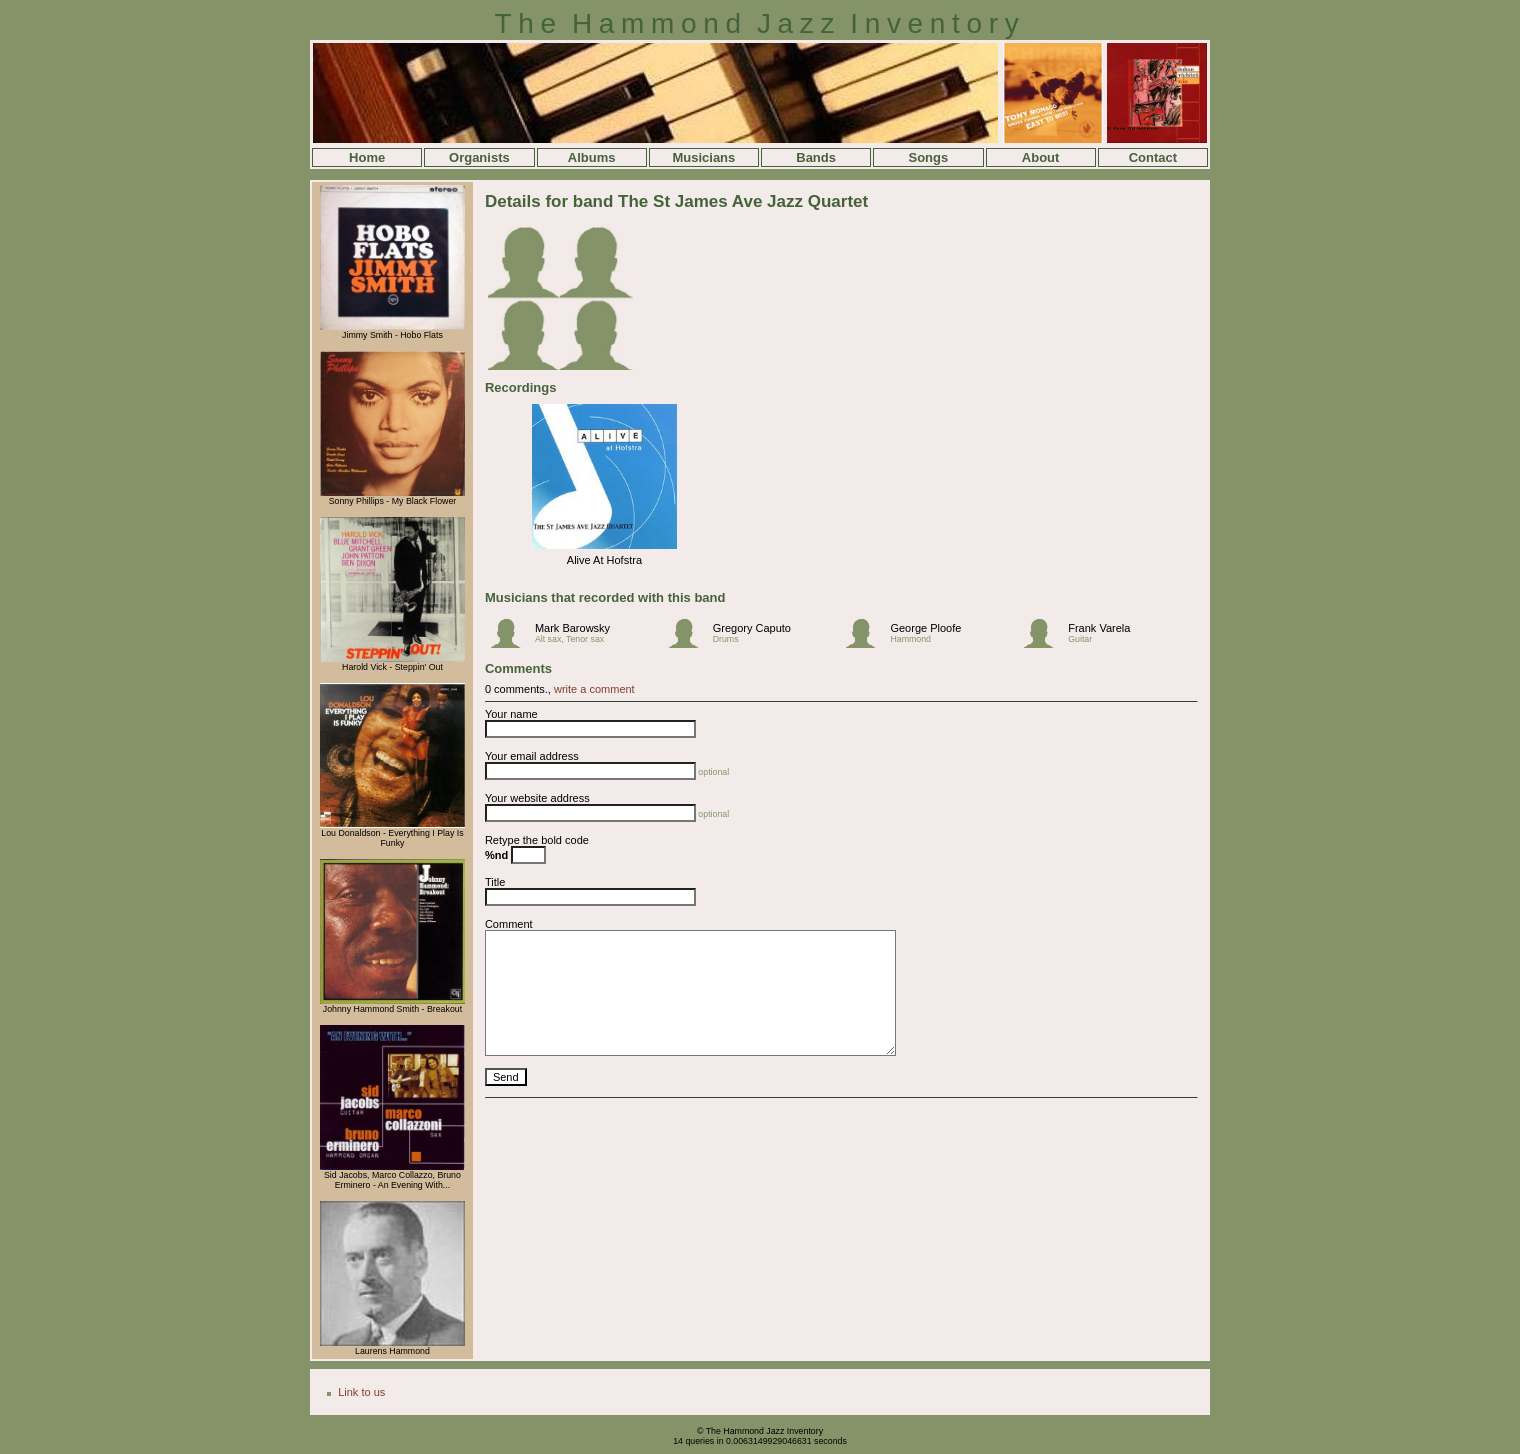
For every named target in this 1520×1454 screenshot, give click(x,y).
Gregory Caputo (752, 628)
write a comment (594, 689)
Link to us (361, 1392)
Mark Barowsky (572, 628)
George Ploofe (925, 628)
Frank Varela (1099, 628)
